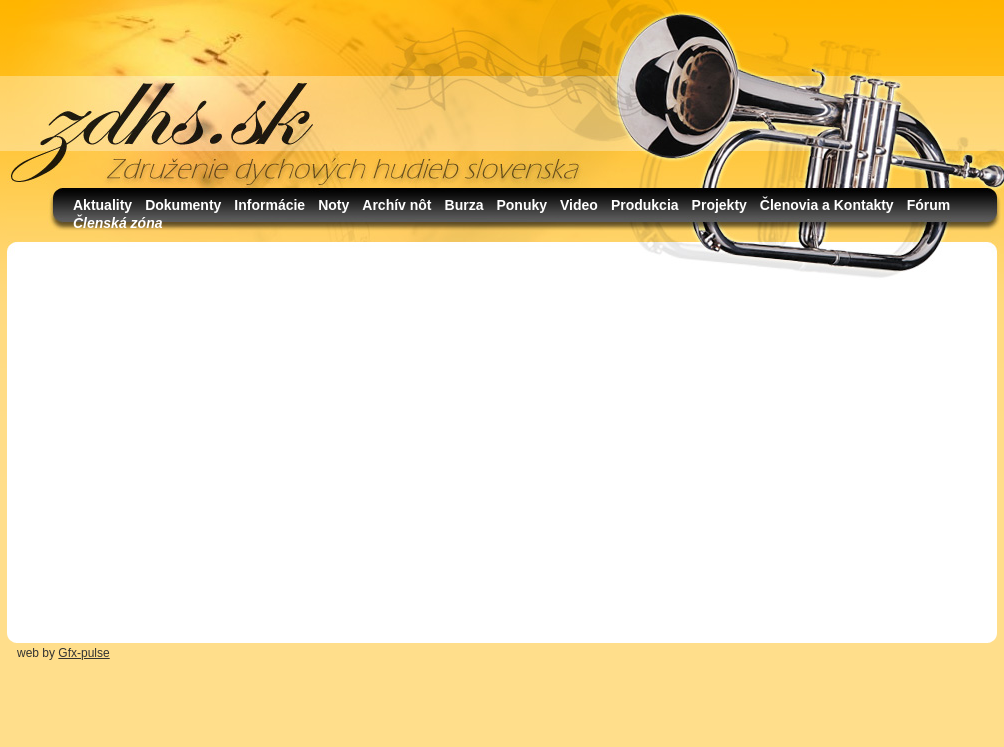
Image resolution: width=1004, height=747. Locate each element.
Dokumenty (183, 205)
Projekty (719, 205)
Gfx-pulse (83, 653)
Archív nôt (396, 205)
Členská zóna (117, 223)
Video (579, 205)
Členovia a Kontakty (827, 205)
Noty (333, 205)
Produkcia (645, 205)
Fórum (929, 205)
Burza (464, 205)
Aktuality (102, 205)
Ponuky (521, 205)
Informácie (269, 205)
